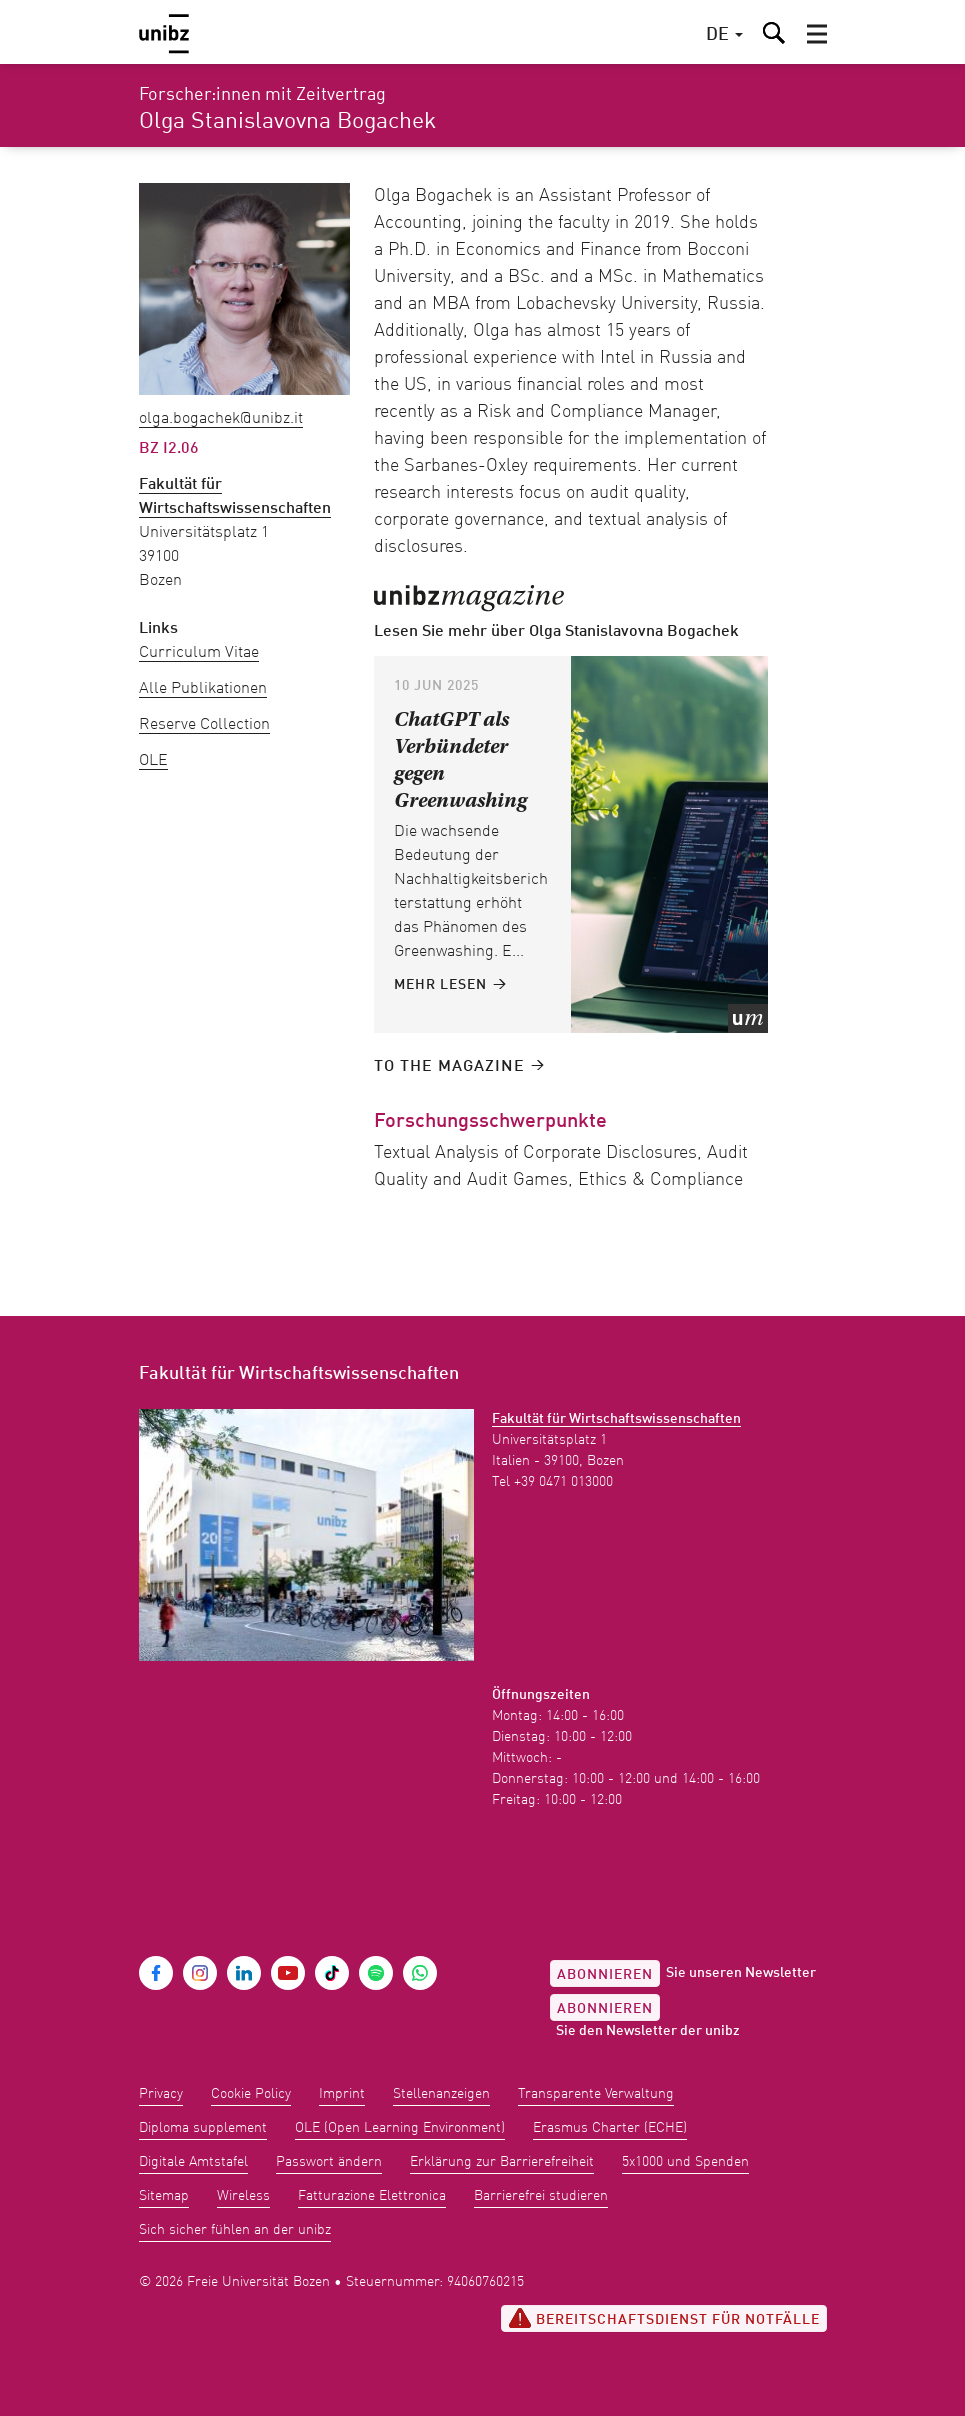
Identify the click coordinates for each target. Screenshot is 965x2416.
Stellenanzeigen (441, 2094)
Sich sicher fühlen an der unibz (235, 2230)
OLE (153, 761)
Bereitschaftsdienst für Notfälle (664, 2318)
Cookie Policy (251, 2094)
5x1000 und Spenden (685, 2162)
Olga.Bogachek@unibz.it (221, 419)
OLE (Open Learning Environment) (400, 2128)
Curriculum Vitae (199, 653)
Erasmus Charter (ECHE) (610, 2128)
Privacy (161, 2094)
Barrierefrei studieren (541, 2196)
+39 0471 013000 (563, 1482)
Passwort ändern (329, 2162)
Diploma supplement (203, 2128)
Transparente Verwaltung (596, 2094)
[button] (817, 34)
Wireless (243, 2196)
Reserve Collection (204, 725)
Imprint (342, 2094)
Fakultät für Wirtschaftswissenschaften (616, 1419)
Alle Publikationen (203, 689)
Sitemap (164, 2196)
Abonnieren (605, 1975)
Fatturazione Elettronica (372, 2196)
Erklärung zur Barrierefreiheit (502, 2162)
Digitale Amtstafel (193, 2162)
